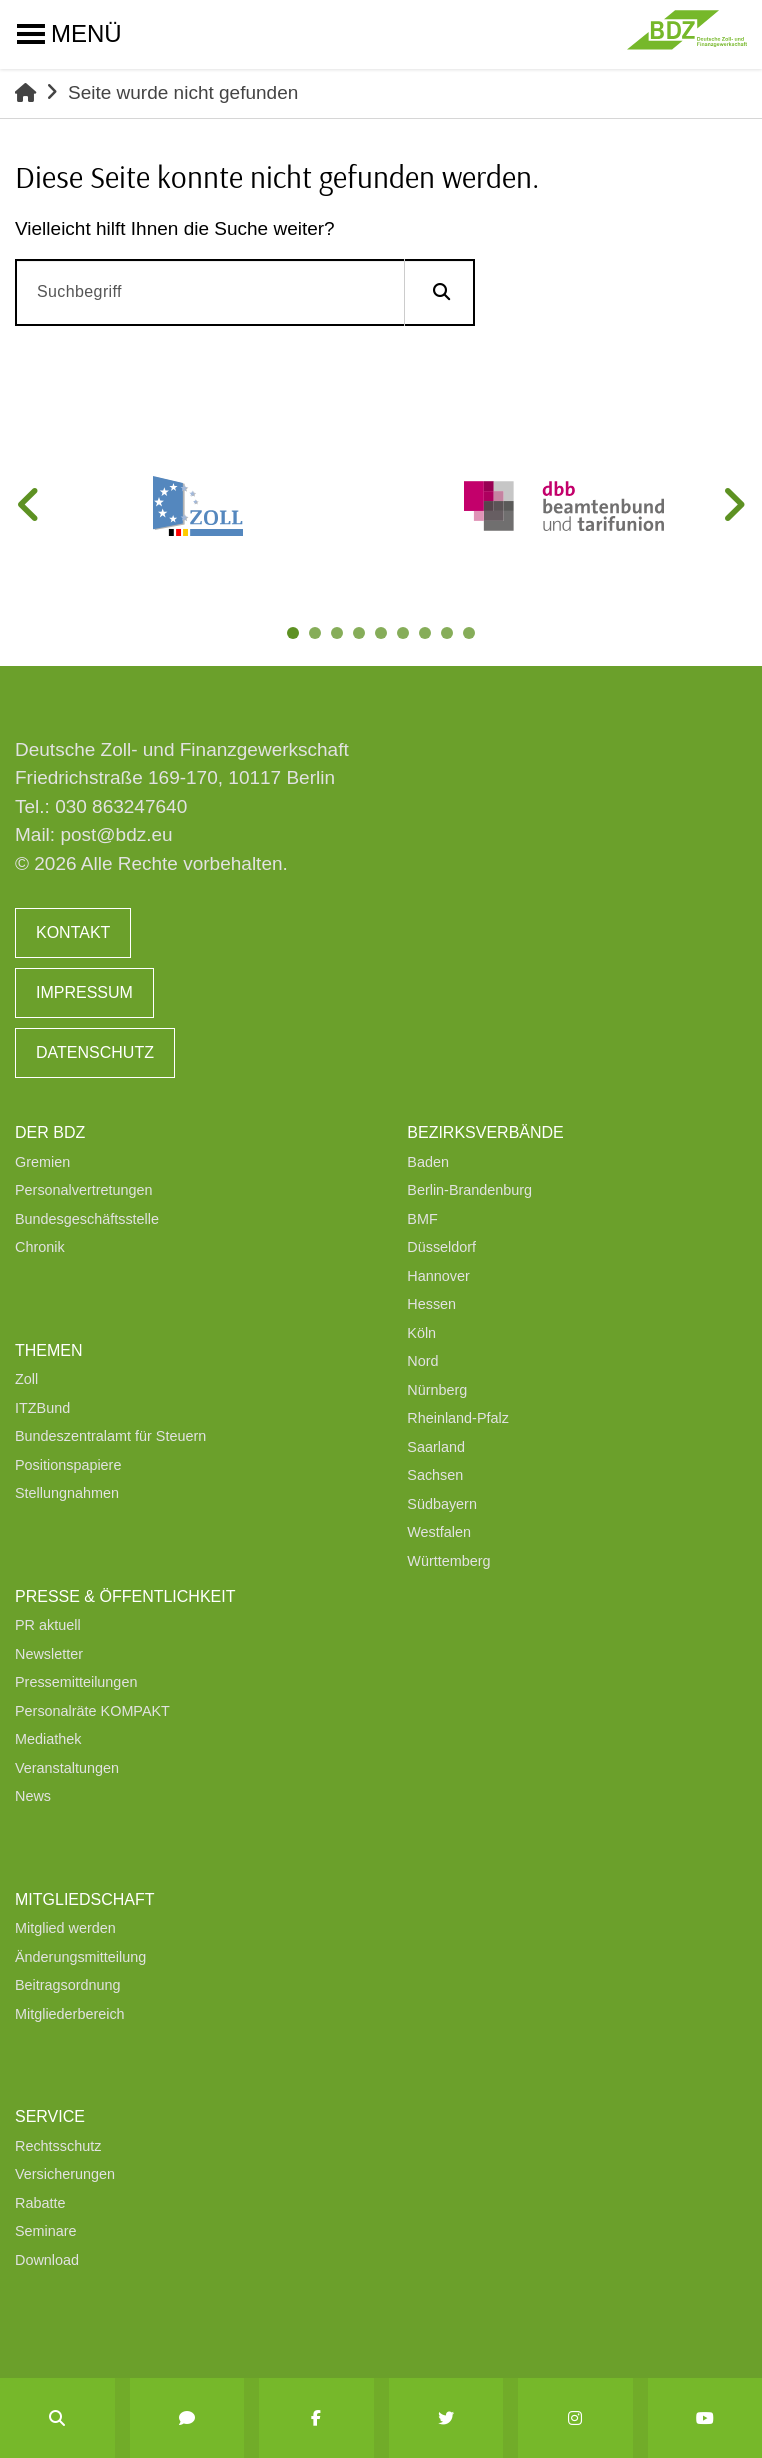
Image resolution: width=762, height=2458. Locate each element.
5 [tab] (385, 637)
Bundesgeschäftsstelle (87, 1219)
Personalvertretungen (84, 1190)
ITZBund (42, 1408)
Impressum (84, 992)
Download (47, 2260)
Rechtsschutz (58, 2146)
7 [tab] (429, 637)
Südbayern (442, 1504)
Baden (428, 1162)
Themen (49, 1350)
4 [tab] (363, 637)
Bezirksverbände (485, 1132)
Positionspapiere (68, 1465)
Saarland (436, 1447)
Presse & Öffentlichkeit (125, 1596)
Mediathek (48, 1739)
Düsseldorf (441, 1247)
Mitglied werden (65, 1928)
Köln (421, 1333)
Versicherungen (65, 2174)
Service (50, 2116)
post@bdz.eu (116, 834)
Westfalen (439, 1532)
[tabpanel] (198, 506)
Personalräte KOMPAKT (92, 1711)
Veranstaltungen (67, 1768)
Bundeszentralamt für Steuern (110, 1436)
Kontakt (73, 932)
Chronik (40, 1247)
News (33, 1796)
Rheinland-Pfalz (458, 1418)
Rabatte (40, 2203)
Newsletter (49, 1654)
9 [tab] (473, 637)
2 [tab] (319, 637)
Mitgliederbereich (70, 2014)
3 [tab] (341, 637)
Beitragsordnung (68, 1985)
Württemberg (448, 1561)
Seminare (46, 2231)
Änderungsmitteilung (80, 1957)
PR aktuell (48, 1625)
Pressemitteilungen (76, 1682)
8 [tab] (451, 637)
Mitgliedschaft (85, 1899)
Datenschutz (95, 1052)
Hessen (431, 1304)
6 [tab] (407, 637)
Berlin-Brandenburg (469, 1190)
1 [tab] (297, 637)
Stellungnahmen (67, 1493)
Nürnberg (437, 1390)
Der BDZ (50, 1132)
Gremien (42, 1162)
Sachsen (435, 1475)
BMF (422, 1219)
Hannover (438, 1276)
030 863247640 (121, 806)
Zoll (26, 1379)
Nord (422, 1361)
